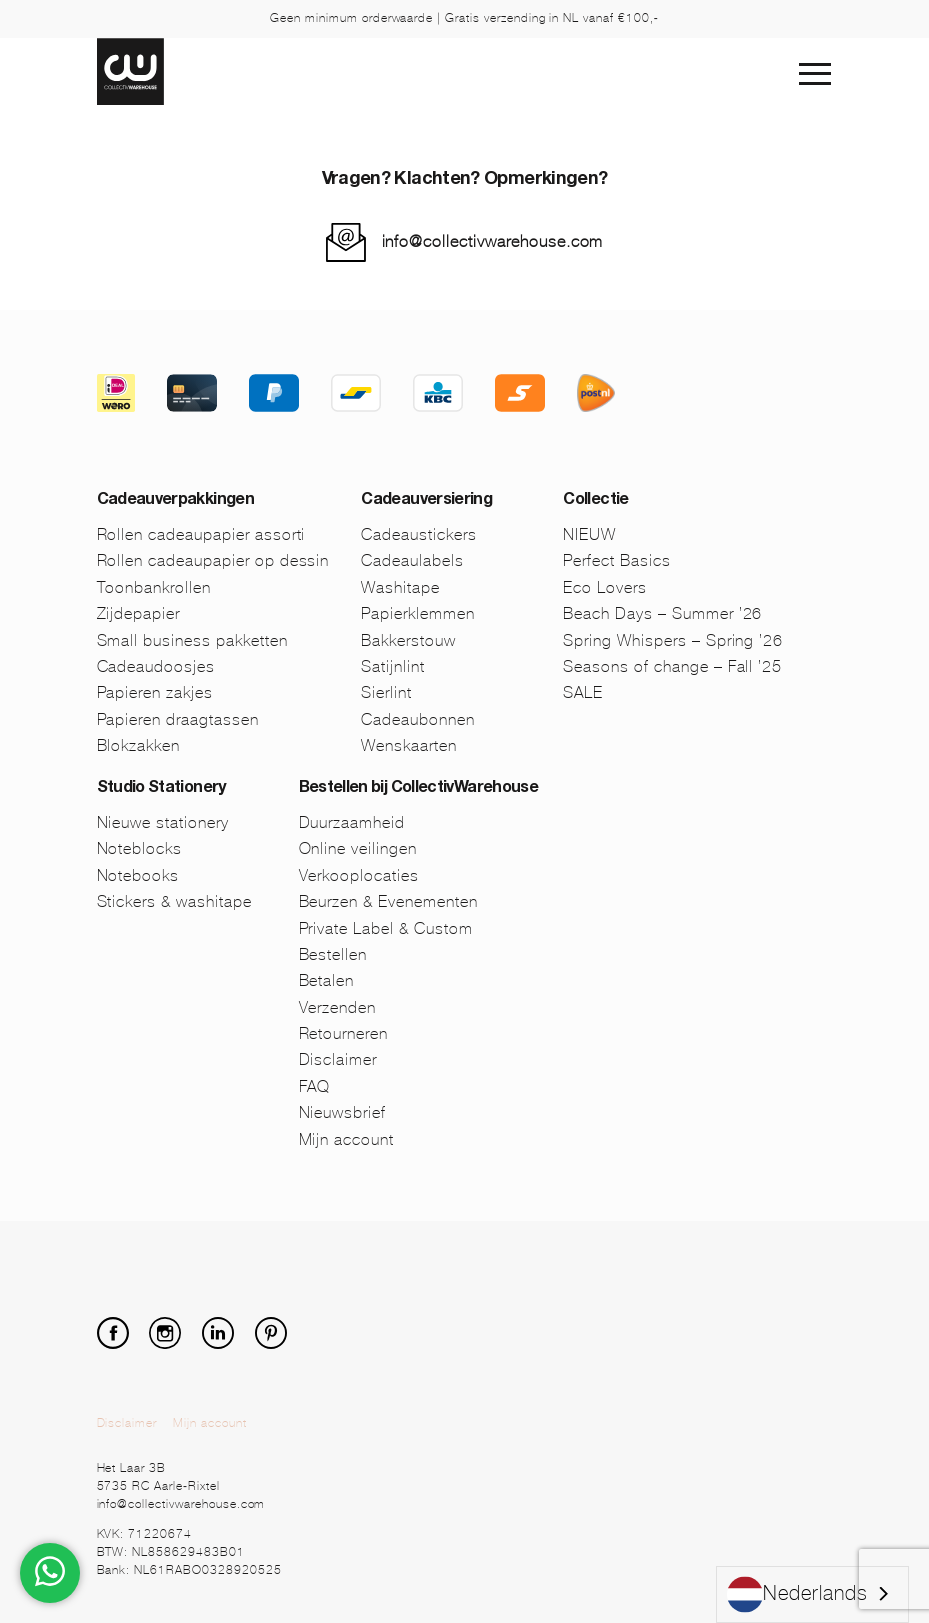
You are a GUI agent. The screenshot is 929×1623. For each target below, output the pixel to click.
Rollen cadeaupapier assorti (201, 534)
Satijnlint (393, 666)
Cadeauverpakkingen (175, 501)
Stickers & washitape (174, 901)
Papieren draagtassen (178, 719)
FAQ (315, 1086)
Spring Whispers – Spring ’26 (673, 640)
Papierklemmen (417, 613)
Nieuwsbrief (343, 1112)
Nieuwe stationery (163, 822)
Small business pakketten (192, 640)
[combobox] (812, 1594)
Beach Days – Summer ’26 (662, 613)
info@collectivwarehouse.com (493, 241)
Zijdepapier (139, 613)
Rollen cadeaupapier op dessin (213, 560)
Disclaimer (338, 1059)
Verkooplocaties (359, 875)
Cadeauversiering (426, 501)
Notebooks (138, 875)
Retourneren (344, 1033)
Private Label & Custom (386, 928)
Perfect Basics (616, 560)
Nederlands (797, 1594)
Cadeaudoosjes (156, 666)
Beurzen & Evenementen (388, 901)
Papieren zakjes (155, 692)
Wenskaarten (409, 745)
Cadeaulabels (412, 560)
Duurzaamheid (352, 822)
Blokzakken (139, 745)
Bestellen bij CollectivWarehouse (419, 789)
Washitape (400, 587)
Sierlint (386, 692)
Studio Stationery (161, 789)
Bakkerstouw (408, 640)
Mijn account (347, 1139)
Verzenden (338, 1007)
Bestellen (333, 954)
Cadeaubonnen (418, 719)
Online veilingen (358, 848)
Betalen (327, 980)
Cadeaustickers (418, 534)
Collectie (595, 501)
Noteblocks (140, 848)
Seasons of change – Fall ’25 (672, 666)
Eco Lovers (605, 587)
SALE (583, 692)
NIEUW (589, 534)
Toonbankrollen (154, 587)
